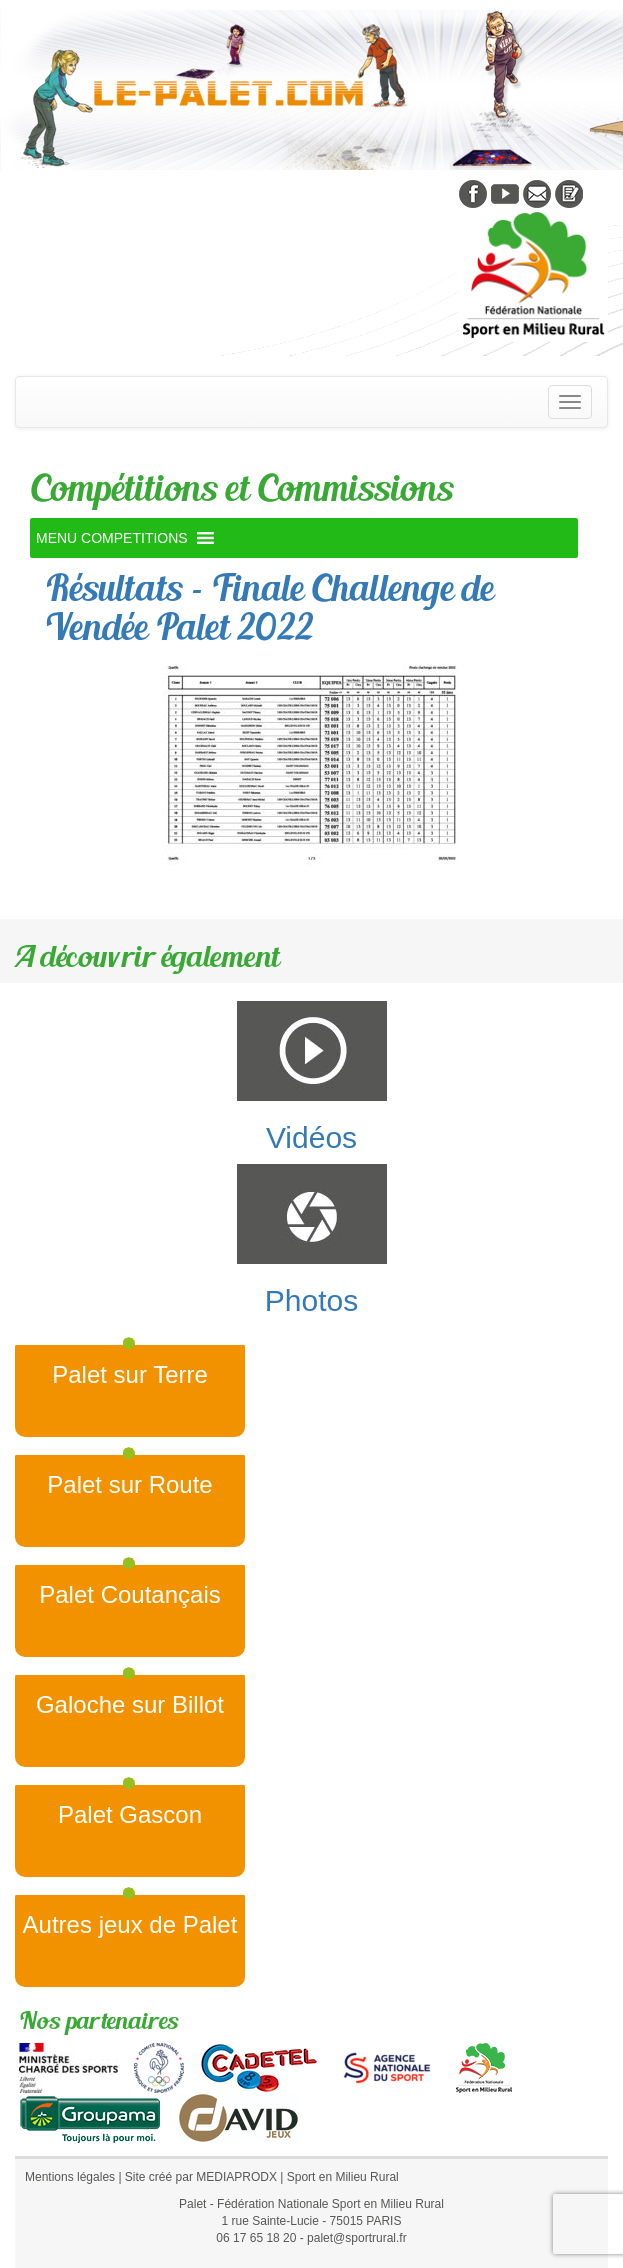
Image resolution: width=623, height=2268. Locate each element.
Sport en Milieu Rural (343, 2177)
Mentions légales (70, 2177)
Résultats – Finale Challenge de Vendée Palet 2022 (269, 607)
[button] (112, 538)
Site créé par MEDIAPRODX (201, 2177)
